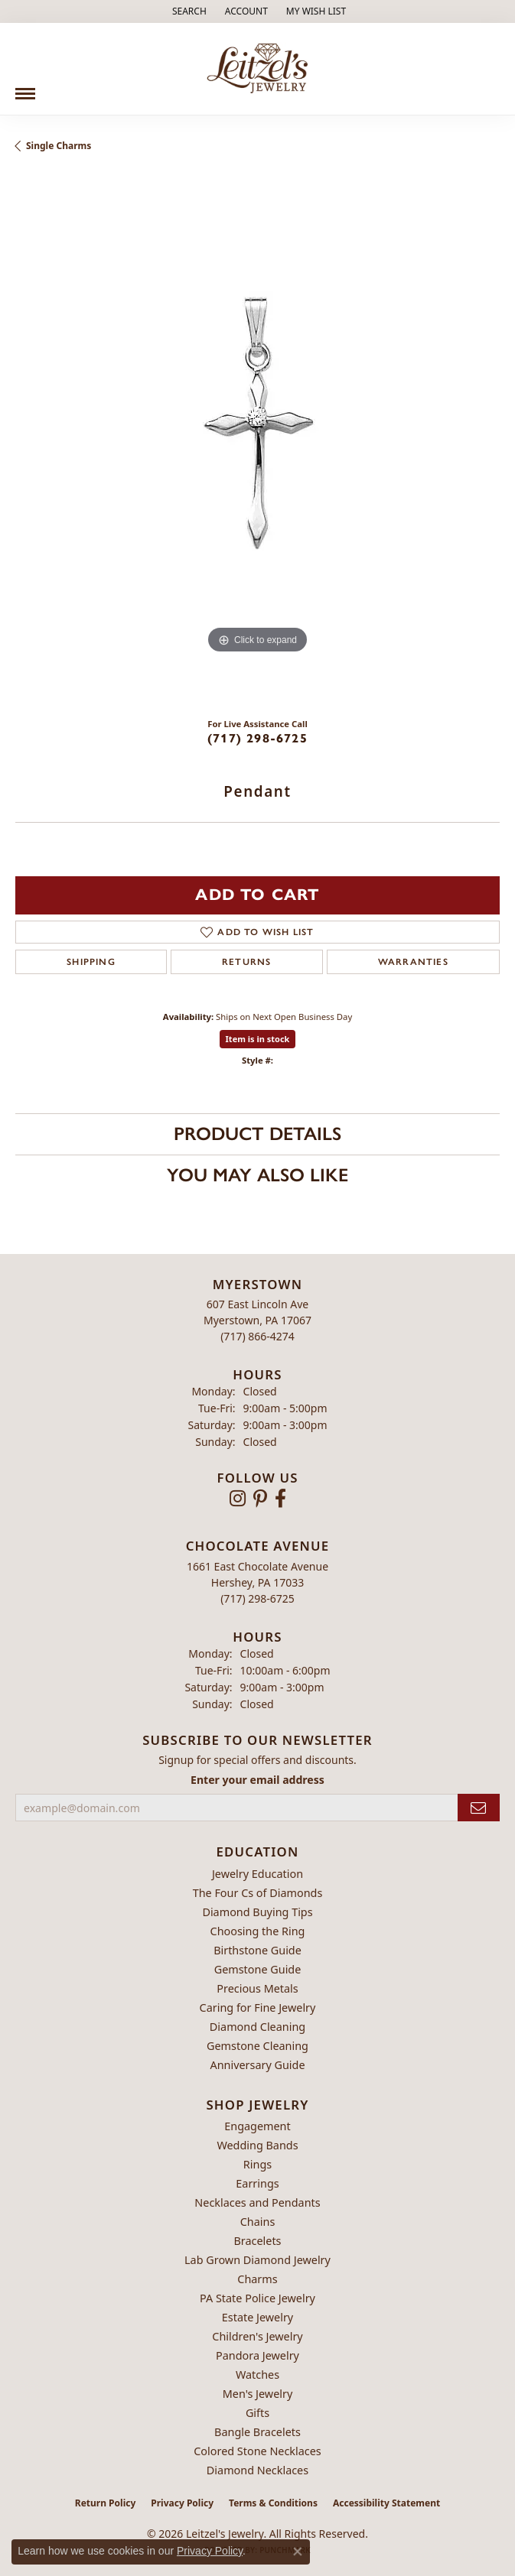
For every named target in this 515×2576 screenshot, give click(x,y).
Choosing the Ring (257, 1931)
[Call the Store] (257, 1336)
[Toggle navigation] (25, 88)
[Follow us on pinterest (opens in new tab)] (260, 1498)
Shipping (91, 962)
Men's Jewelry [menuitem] (258, 2393)
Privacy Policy (182, 2502)
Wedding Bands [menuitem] (257, 2145)
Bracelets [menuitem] (257, 2240)
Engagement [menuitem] (257, 2126)
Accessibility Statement (386, 2502)
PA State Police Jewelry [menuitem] (257, 2298)
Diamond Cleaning (257, 2026)
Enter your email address (257, 1779)
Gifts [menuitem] (257, 2412)
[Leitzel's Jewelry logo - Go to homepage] (257, 68)
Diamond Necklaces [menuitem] (257, 2470)
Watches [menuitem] (257, 2374)
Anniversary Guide (257, 2065)
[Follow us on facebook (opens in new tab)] (280, 1498)
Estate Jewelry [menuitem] (257, 2317)
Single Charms (58, 145)
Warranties (413, 962)
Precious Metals (257, 1988)
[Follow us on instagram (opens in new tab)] (238, 1498)
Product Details (257, 1133)
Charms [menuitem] (257, 2279)
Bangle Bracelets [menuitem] (257, 2432)
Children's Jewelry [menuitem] (257, 2336)
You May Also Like (257, 1175)
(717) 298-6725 (257, 738)
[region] (257, 441)
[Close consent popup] (297, 2551)
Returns (246, 962)
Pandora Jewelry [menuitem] (257, 2355)
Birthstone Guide (257, 1950)
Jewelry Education (257, 1873)
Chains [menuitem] (257, 2221)
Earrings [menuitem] (257, 2183)
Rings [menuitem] (257, 2164)
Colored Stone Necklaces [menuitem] (257, 2451)
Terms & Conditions (273, 2502)
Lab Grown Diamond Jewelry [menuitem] (257, 2260)
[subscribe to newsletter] (479, 1808)
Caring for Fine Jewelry (258, 2007)
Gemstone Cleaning (257, 2045)
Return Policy (105, 2502)
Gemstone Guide (258, 1969)
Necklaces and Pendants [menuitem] (257, 2202)
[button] (188, 11)
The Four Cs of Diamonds (258, 1893)
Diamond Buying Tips (257, 1912)
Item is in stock (258, 1038)
